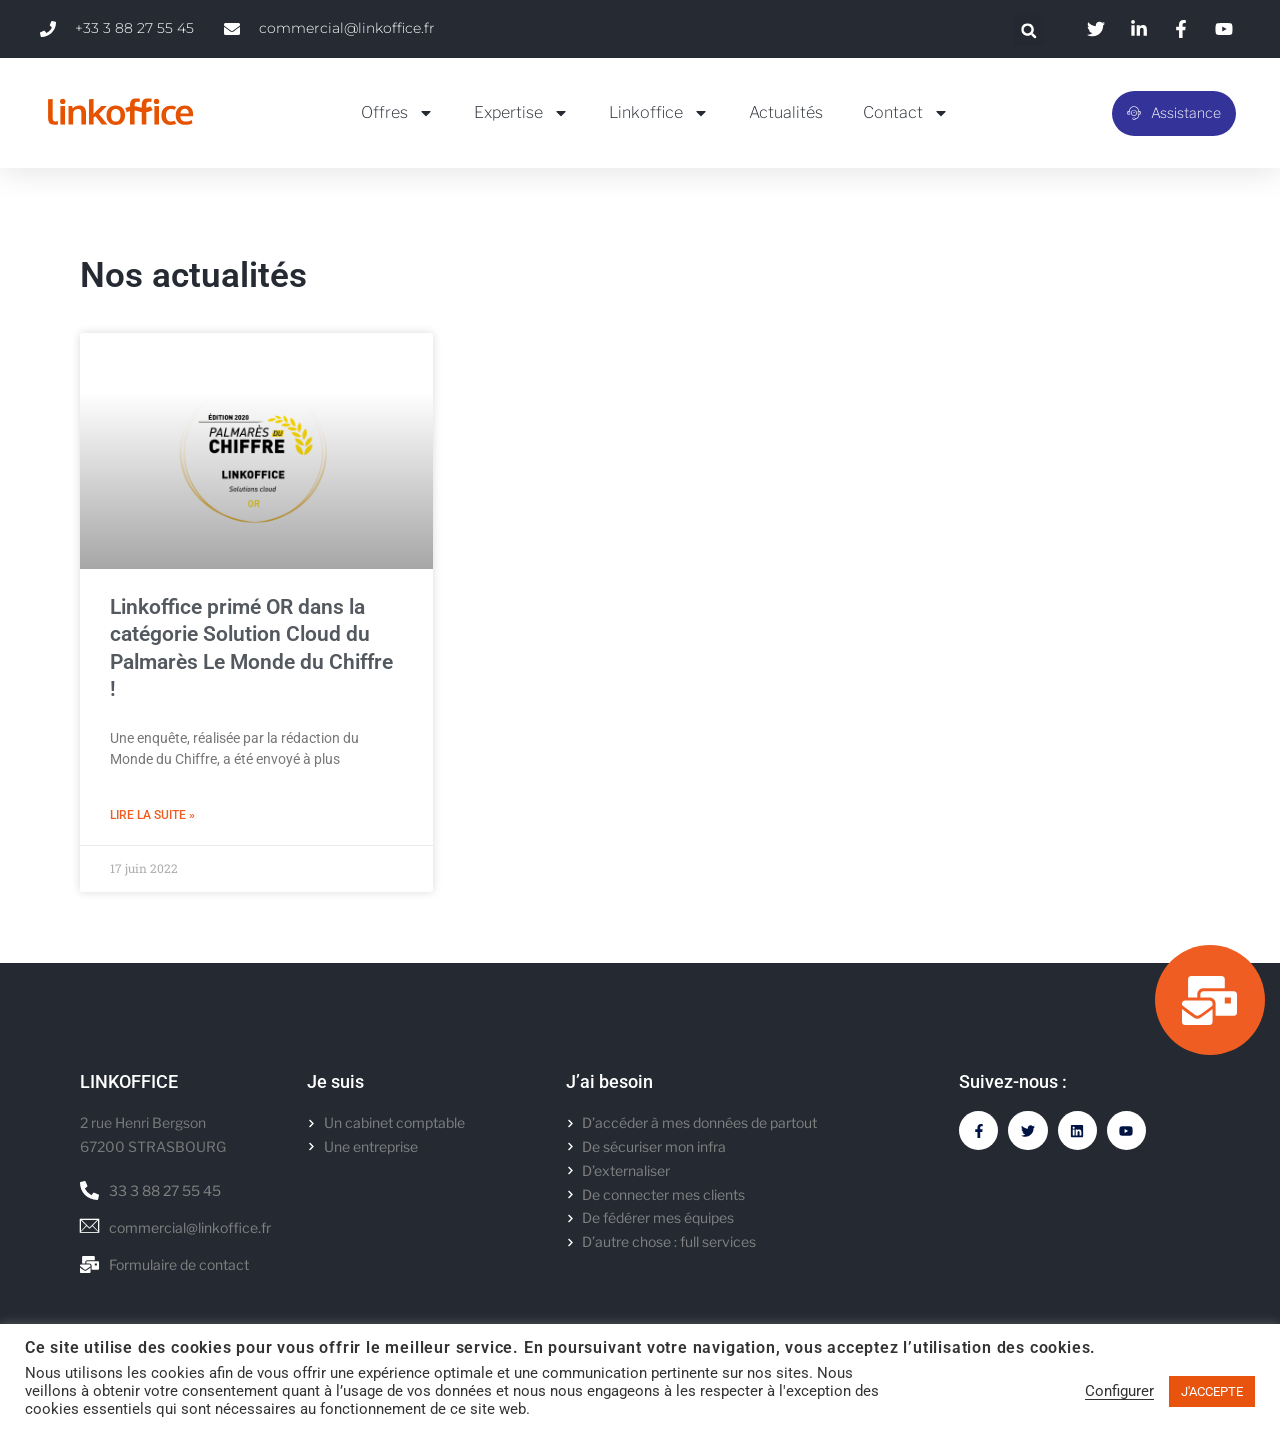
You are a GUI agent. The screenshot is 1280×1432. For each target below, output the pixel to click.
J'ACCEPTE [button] (1212, 1391)
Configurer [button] (1119, 1391)
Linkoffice (659, 113)
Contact (906, 113)
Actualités (786, 112)
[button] (1028, 30)
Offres (397, 113)
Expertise (521, 113)
